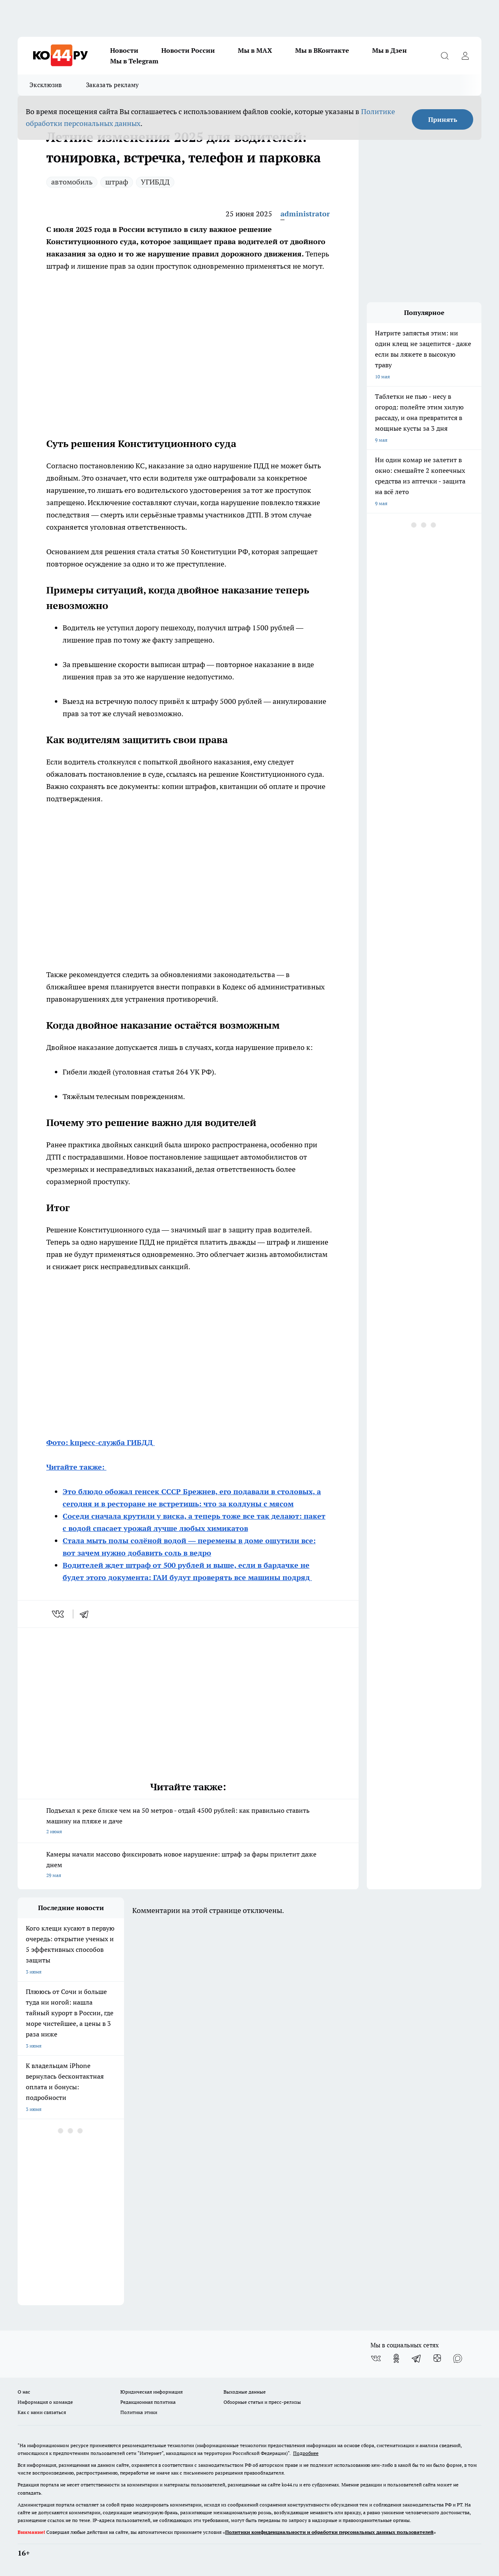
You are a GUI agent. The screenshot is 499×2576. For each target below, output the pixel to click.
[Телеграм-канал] (416, 2358)
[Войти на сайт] (465, 55)
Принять (442, 119)
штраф (116, 182)
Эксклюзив (45, 85)
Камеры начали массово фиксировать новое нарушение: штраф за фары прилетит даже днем (188, 1865)
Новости (124, 50)
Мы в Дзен (389, 50)
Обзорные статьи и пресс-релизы (262, 2402)
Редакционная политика (148, 2402)
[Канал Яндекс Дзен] (437, 2358)
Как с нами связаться (42, 2412)
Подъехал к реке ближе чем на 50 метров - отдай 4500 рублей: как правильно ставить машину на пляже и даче (188, 1821)
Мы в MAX (255, 50)
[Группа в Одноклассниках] (396, 2358)
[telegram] (87, 1614)
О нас (24, 2392)
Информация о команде (45, 2402)
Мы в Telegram (134, 61)
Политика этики (138, 2412)
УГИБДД (155, 182)
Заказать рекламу (112, 85)
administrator (305, 213)
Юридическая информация (151, 2392)
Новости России (188, 50)
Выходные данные (245, 2392)
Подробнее (305, 2453)
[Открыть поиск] (444, 55)
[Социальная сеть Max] (457, 2358)
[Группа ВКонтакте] (376, 2358)
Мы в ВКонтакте (322, 50)
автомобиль (72, 182)
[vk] (59, 1614)
